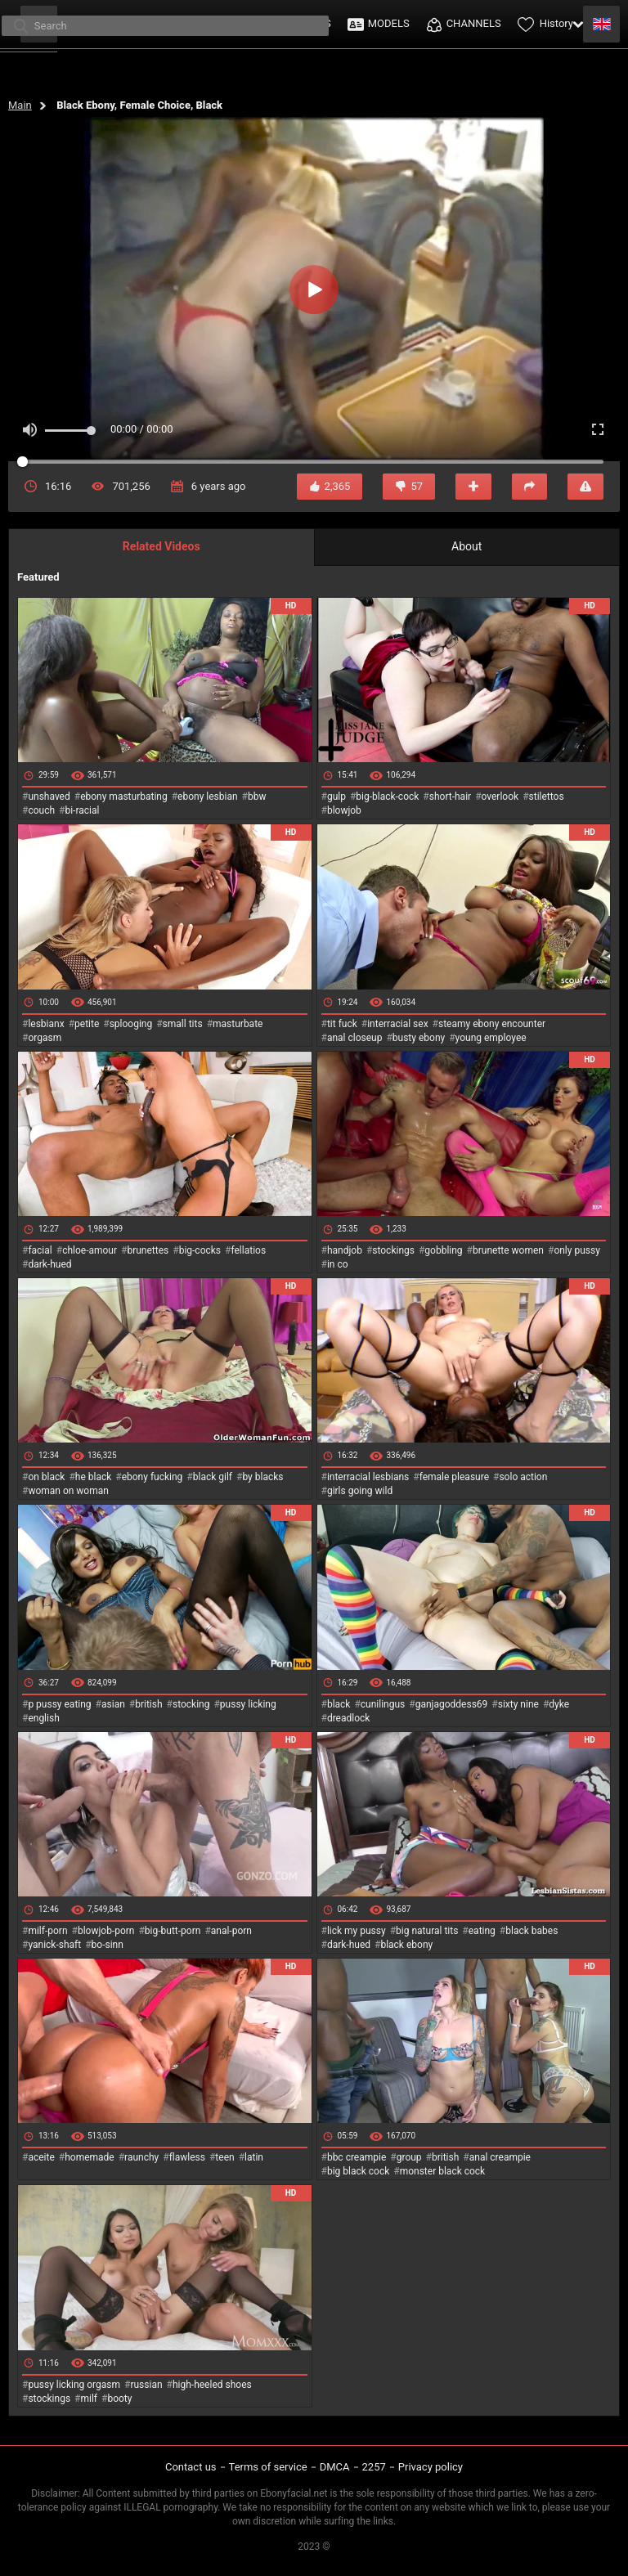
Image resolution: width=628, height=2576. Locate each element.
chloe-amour (89, 1250)
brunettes (147, 1250)
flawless (187, 2157)
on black (46, 1477)
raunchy (141, 2157)
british (148, 1704)
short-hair (450, 796)
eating (482, 1930)
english (43, 1718)
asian (113, 1704)
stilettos (546, 796)
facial (40, 1250)
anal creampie (500, 2157)
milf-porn (47, 1930)
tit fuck (342, 1024)
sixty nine (518, 1704)
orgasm (44, 1037)
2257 (374, 2467)
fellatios (248, 1250)
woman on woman (68, 1491)
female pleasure (454, 1477)
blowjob (344, 810)
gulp (336, 796)
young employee (491, 1037)
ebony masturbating (124, 796)
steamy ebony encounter (491, 1024)
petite (86, 1024)
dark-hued (49, 1264)
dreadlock (348, 1718)
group (409, 2157)
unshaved (49, 796)
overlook (500, 796)
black (339, 1704)
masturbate (237, 1024)
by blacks (262, 1477)
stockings (393, 1250)
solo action (523, 1477)
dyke (559, 1704)
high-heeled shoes (212, 2384)
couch (41, 810)
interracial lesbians (368, 1477)
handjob (344, 1250)
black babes (531, 1930)
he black (93, 1477)
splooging (131, 1024)
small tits (183, 1024)
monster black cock (443, 2171)
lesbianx (46, 1024)
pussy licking (248, 1704)
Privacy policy (430, 2467)
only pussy (576, 1250)
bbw (257, 796)
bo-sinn (107, 1944)
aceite (41, 2157)
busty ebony (418, 1037)
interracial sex (397, 1024)
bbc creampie (356, 2157)
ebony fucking (152, 1477)
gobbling (443, 1250)
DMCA (335, 2467)
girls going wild (359, 1491)
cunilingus (383, 1704)
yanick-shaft (54, 1944)
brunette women (508, 1250)
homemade (89, 2157)
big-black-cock (387, 796)
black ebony (406, 1944)
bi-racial (82, 810)
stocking (191, 1704)
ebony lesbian (207, 796)
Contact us (191, 2467)
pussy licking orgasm (74, 2384)
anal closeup (355, 1037)
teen (224, 2157)
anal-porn (231, 1930)
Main (20, 105)
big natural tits (427, 1930)
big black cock (358, 2171)
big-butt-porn (173, 1930)
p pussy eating (59, 1704)
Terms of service (268, 2467)
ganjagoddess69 (451, 1704)
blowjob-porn (106, 1930)
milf (88, 2398)
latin (253, 2157)
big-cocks (200, 1250)
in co (337, 1264)
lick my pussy (356, 1930)
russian (146, 2384)
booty (119, 2398)
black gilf (212, 1477)
